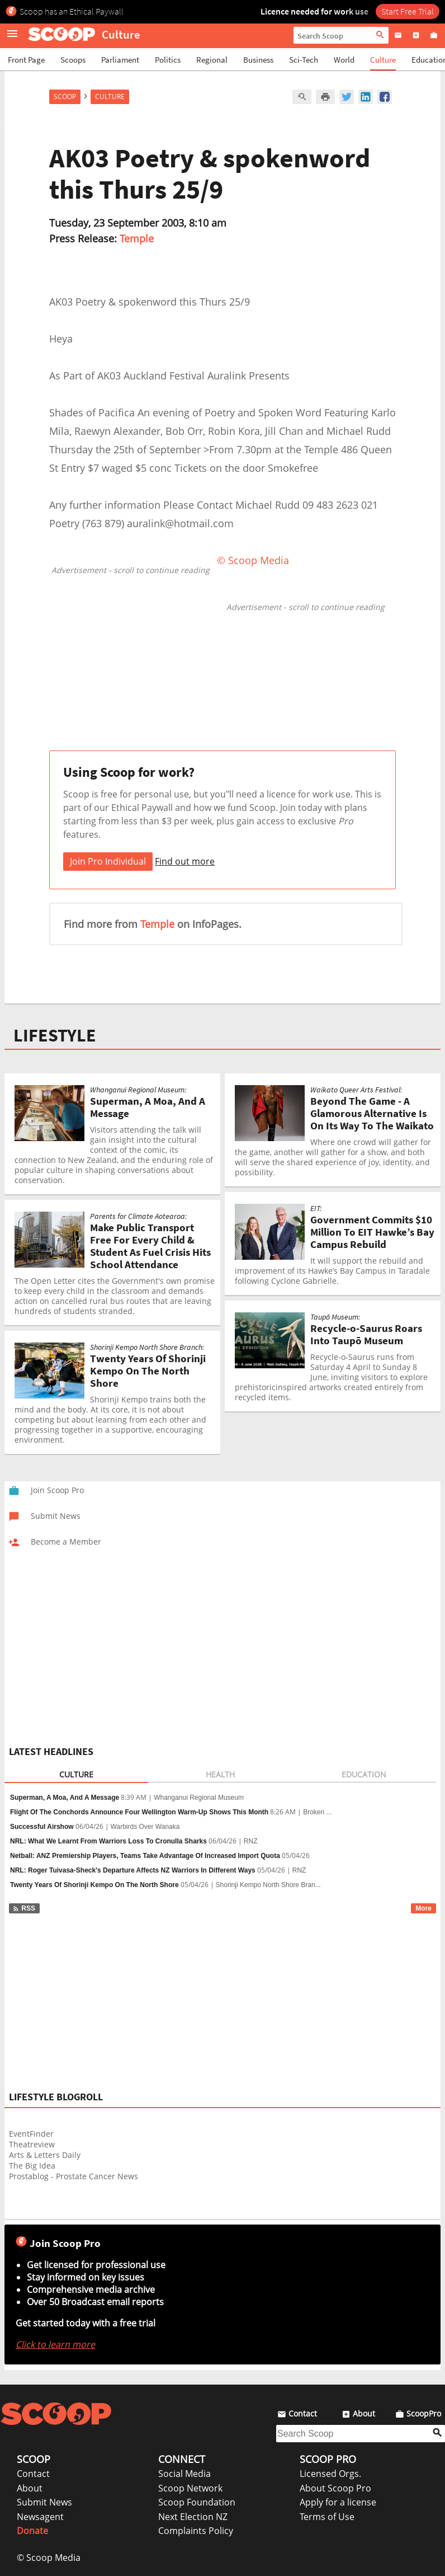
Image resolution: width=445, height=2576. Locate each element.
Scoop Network (190, 2488)
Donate (32, 2530)
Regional (212, 59)
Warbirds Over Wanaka (145, 1827)
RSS (23, 1908)
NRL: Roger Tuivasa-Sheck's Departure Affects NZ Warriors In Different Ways (132, 1870)
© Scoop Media (49, 2557)
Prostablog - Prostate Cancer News (73, 2176)
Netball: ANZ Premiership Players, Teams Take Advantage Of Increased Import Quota (145, 1856)
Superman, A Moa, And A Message (64, 1797)
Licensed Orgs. (330, 2473)
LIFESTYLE (54, 1035)
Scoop (65, 96)
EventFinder (31, 2133)
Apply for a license (338, 2502)
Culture (383, 59)
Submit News (44, 2502)
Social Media (184, 2473)
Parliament (120, 59)
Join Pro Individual (108, 861)
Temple (137, 238)
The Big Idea (32, 2165)
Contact (33, 2473)
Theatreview (32, 2144)
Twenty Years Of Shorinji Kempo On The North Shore (94, 1885)
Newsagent (40, 2516)
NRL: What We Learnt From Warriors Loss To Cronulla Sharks (108, 1841)
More (423, 1908)
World (344, 59)
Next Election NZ (193, 2516)
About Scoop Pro (335, 2488)
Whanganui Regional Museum (199, 1797)
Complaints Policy (195, 2530)
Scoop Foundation (196, 2502)
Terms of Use (327, 2516)
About (29, 2488)
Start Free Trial (407, 11)
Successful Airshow (42, 1827)
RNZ (251, 1841)
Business (258, 59)
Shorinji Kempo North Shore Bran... (268, 1885)
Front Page (26, 59)
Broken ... (317, 1812)
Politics (168, 59)
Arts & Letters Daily (45, 2155)
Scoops (73, 59)
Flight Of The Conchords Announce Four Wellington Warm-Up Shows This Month (139, 1812)
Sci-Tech (303, 59)
